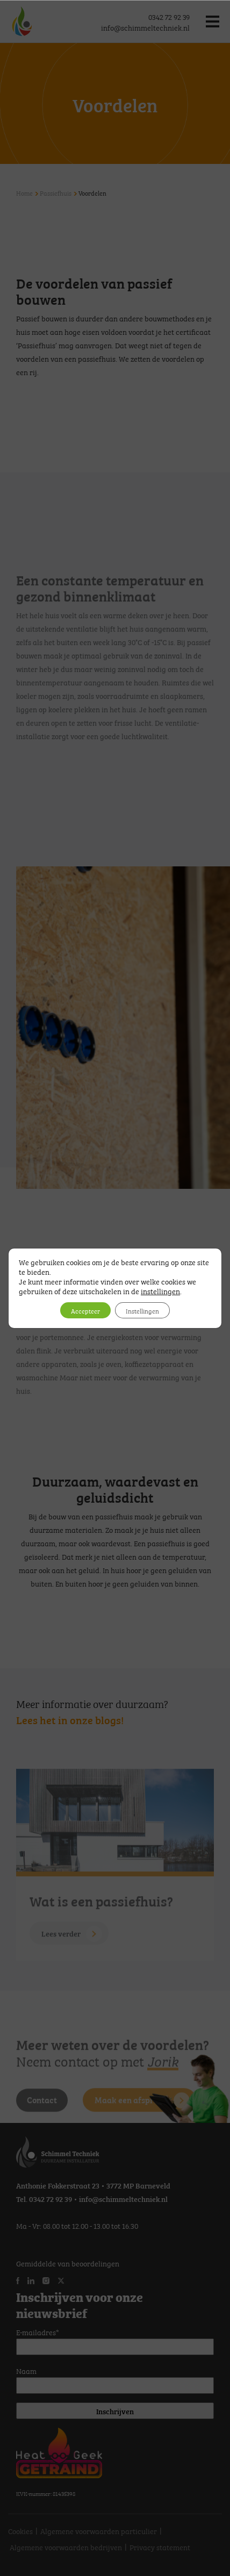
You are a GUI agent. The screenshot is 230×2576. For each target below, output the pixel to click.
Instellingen (142, 1310)
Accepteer (85, 1310)
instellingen (160, 1290)
